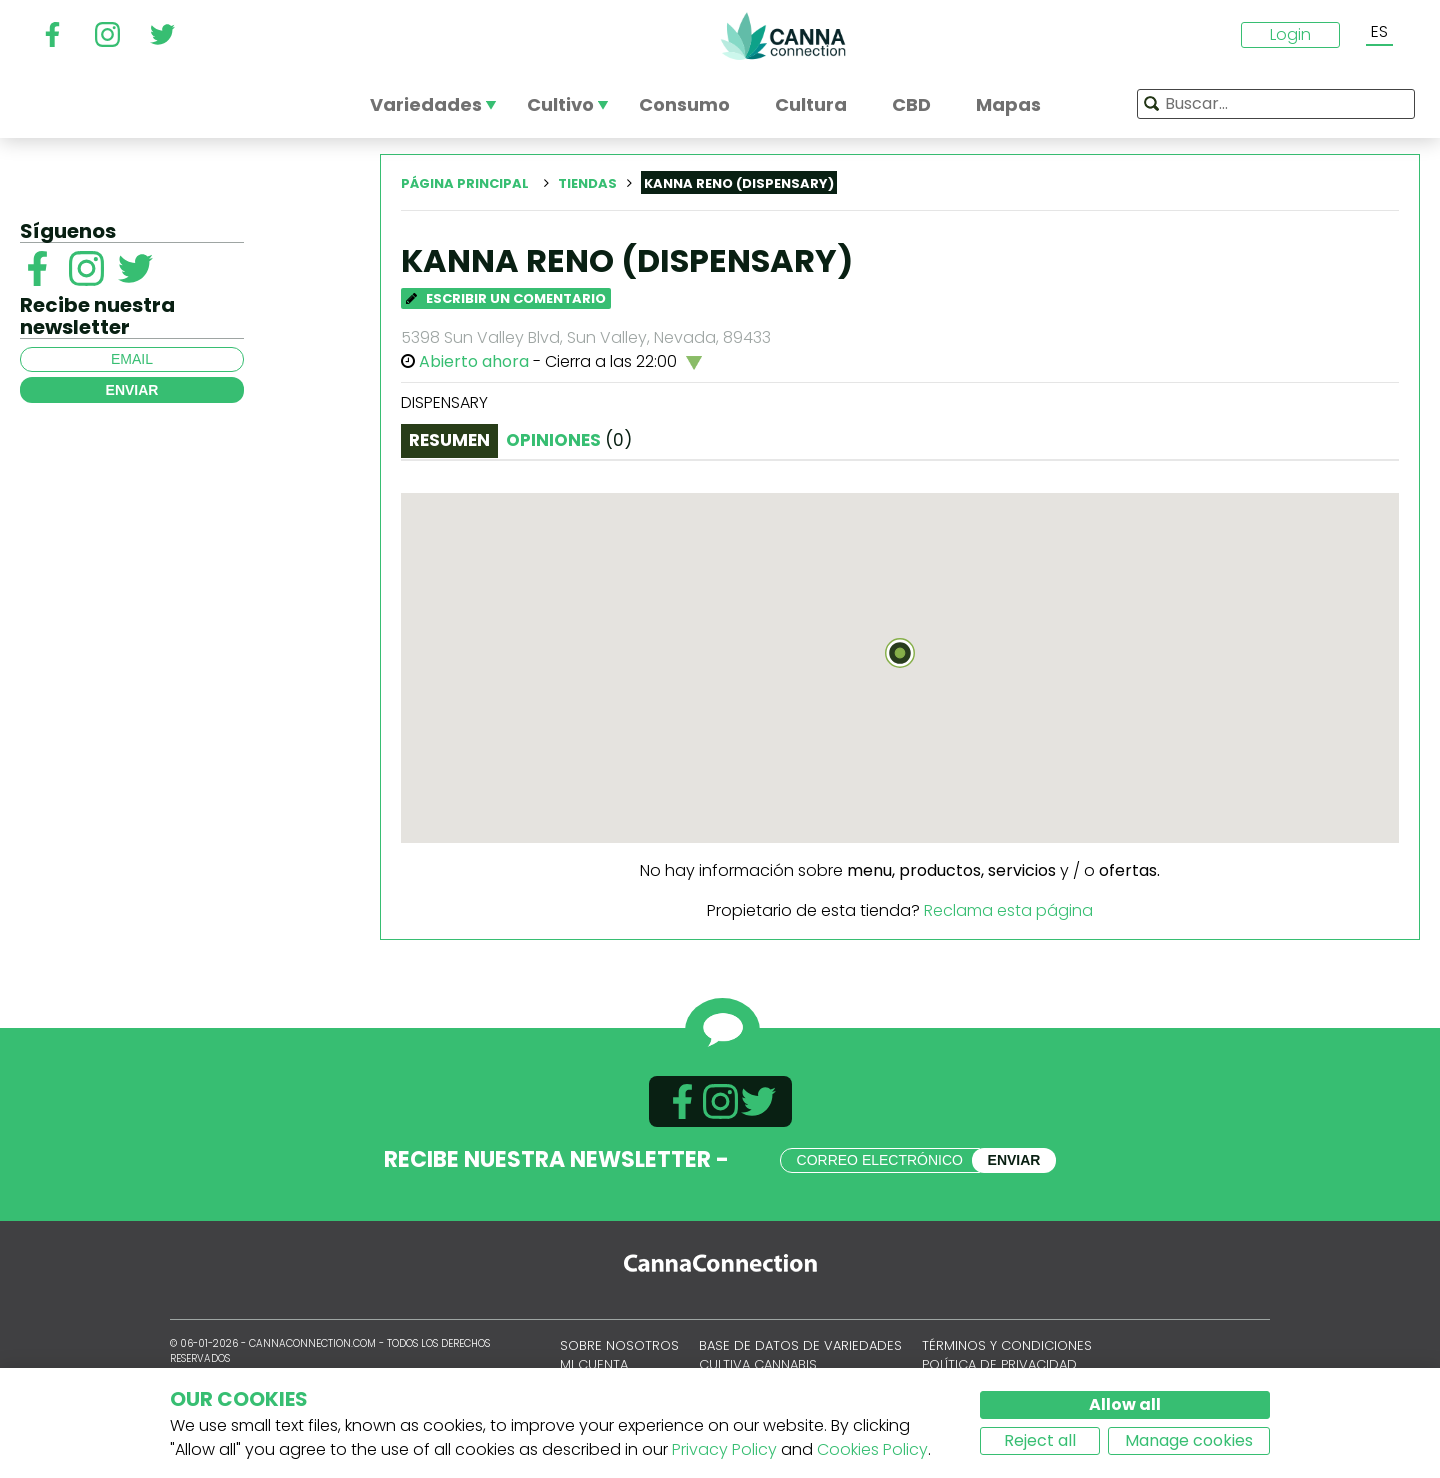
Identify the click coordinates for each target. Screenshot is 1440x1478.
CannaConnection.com (783, 36)
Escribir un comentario (506, 298)
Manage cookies (1189, 1440)
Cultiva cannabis (758, 1364)
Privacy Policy (724, 1449)
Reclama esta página (1008, 910)
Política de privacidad (999, 1364)
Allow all (1125, 1404)
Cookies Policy (872, 1449)
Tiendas (587, 183)
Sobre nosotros (619, 1345)
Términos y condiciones (1007, 1345)
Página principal (465, 183)
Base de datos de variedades (800, 1345)
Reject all (1040, 1440)
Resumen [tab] (449, 440)
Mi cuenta (594, 1364)
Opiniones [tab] (569, 440)
